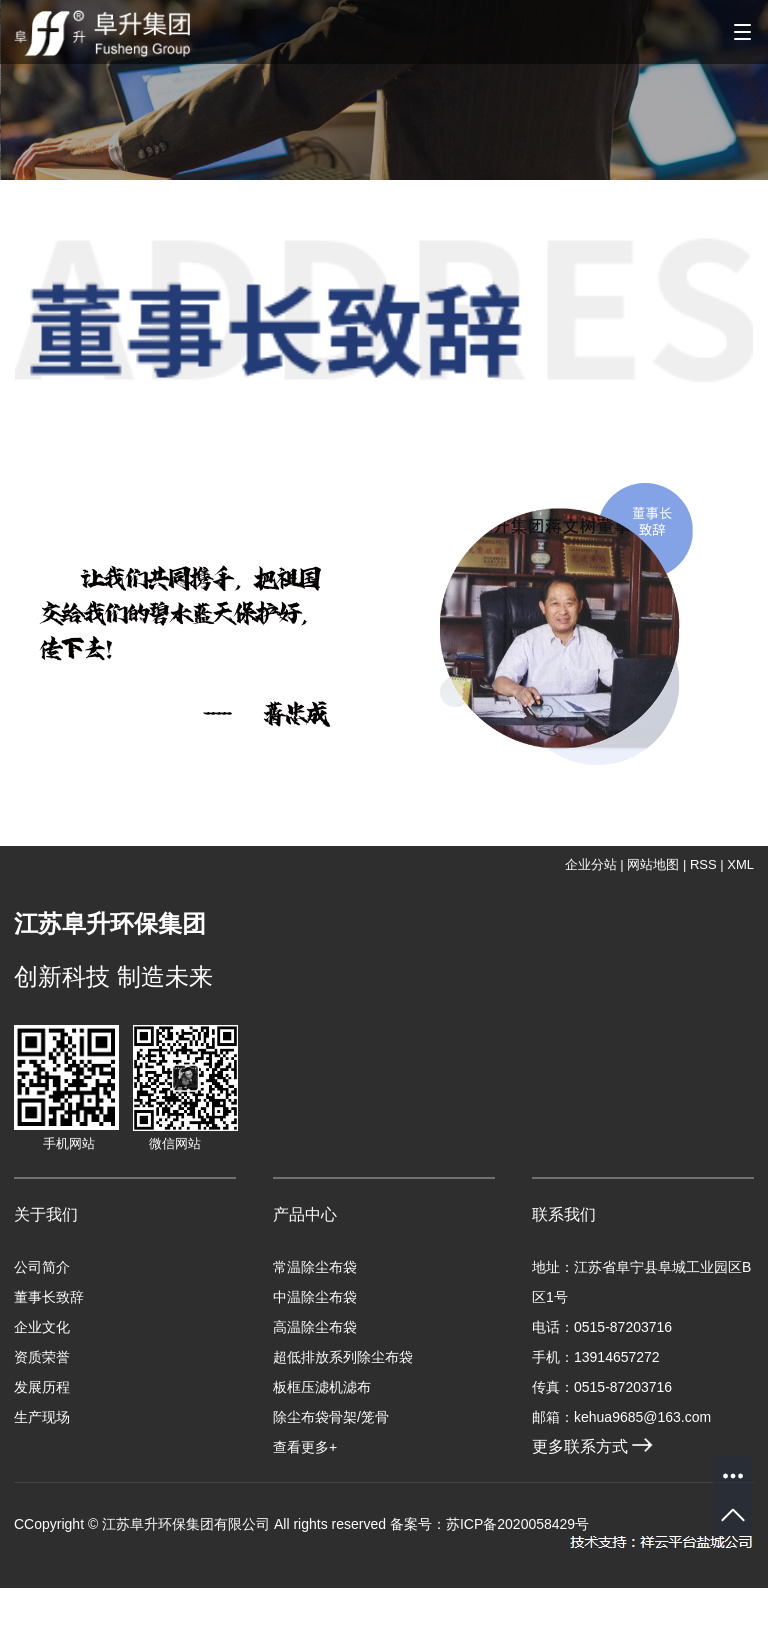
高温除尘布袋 (315, 1327)
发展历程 (42, 1387)
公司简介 (42, 1267)
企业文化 (42, 1327)
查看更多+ (305, 1447)
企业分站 (591, 864)
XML (740, 864)
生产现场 (42, 1417)
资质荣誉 (42, 1357)
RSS (703, 864)
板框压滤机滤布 (322, 1387)
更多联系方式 (592, 1446)
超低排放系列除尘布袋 (343, 1357)
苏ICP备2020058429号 (517, 1524)
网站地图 (653, 864)
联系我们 (564, 1214)
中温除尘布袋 (315, 1297)
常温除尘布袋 (315, 1267)
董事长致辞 (49, 1297)
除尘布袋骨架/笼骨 (331, 1417)
